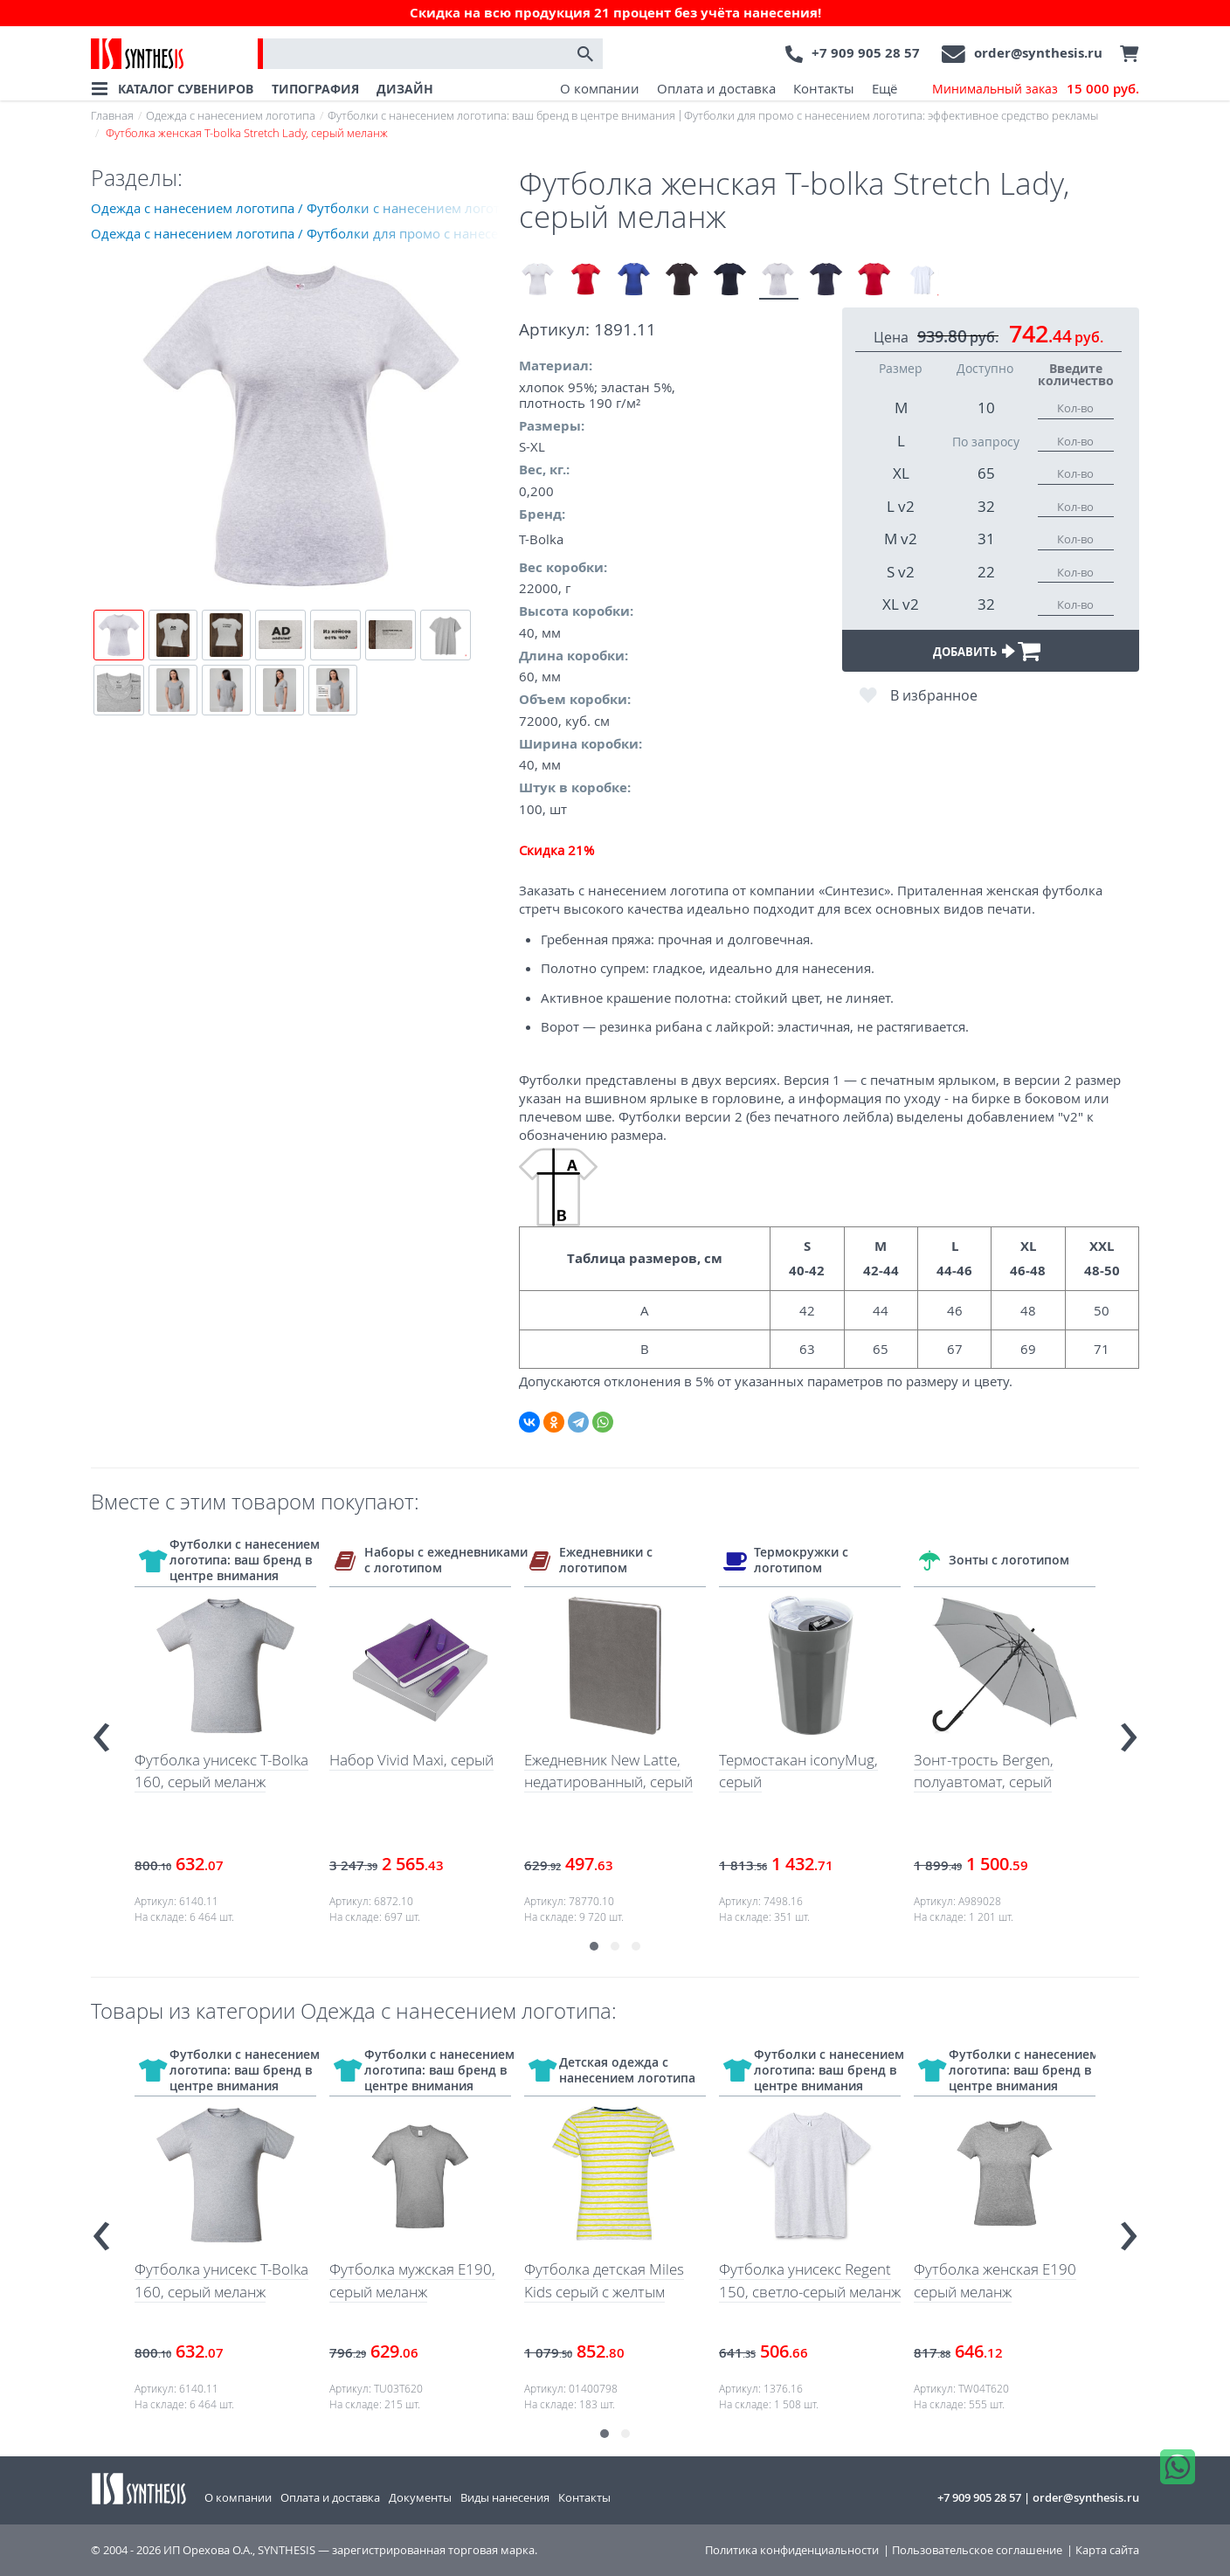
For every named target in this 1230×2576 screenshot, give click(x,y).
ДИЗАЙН (405, 88)
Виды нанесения (504, 2497)
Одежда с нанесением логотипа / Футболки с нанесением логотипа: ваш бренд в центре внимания (305, 208)
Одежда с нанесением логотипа (230, 115)
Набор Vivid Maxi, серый (411, 1760)
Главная (112, 115)
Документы (420, 2497)
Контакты (823, 88)
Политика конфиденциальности (792, 2550)
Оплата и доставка (716, 88)
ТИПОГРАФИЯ (315, 88)
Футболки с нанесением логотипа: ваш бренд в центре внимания (501, 115)
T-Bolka (541, 539)
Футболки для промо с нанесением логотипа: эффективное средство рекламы (891, 115)
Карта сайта (1107, 2550)
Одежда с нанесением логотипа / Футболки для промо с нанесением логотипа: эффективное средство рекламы (305, 233)
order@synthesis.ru (1038, 53)
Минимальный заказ (1035, 89)
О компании (599, 88)
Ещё (884, 88)
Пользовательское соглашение (977, 2550)
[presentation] (101, 1730)
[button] (594, 1946)
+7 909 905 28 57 (866, 53)
